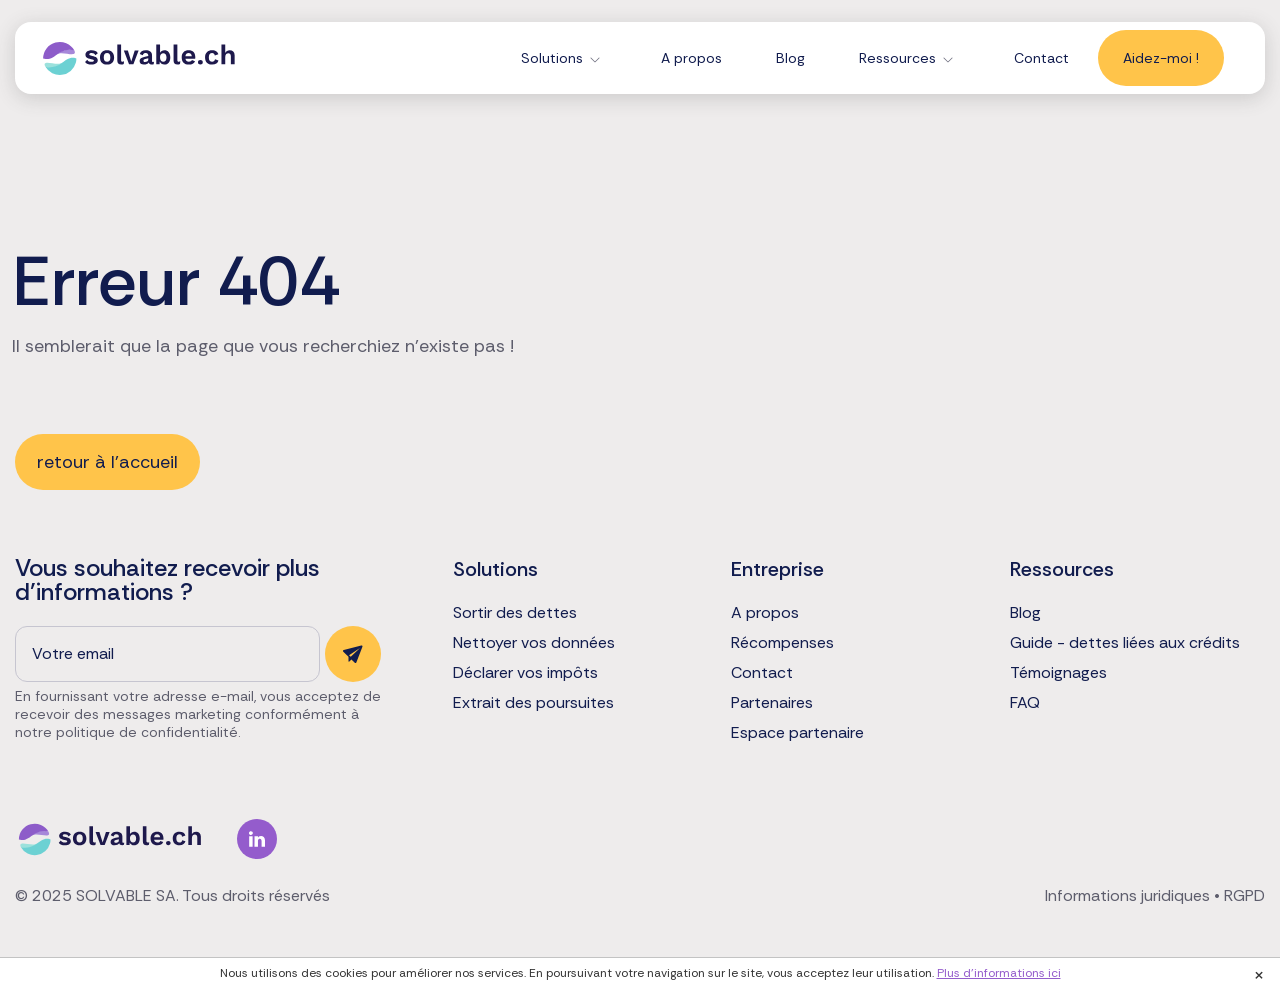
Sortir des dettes (515, 613)
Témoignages (1058, 673)
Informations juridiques (1127, 895)
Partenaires (772, 703)
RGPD (1244, 895)
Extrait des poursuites (533, 703)
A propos (691, 58)
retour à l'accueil (107, 462)
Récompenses (782, 643)
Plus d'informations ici (999, 973)
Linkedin (257, 839)
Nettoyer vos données (534, 643)
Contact (1041, 58)
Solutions (552, 58)
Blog (790, 58)
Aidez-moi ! (1161, 58)
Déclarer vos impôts (525, 673)
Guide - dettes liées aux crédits (1125, 643)
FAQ (1025, 703)
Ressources (897, 58)
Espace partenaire (797, 733)
